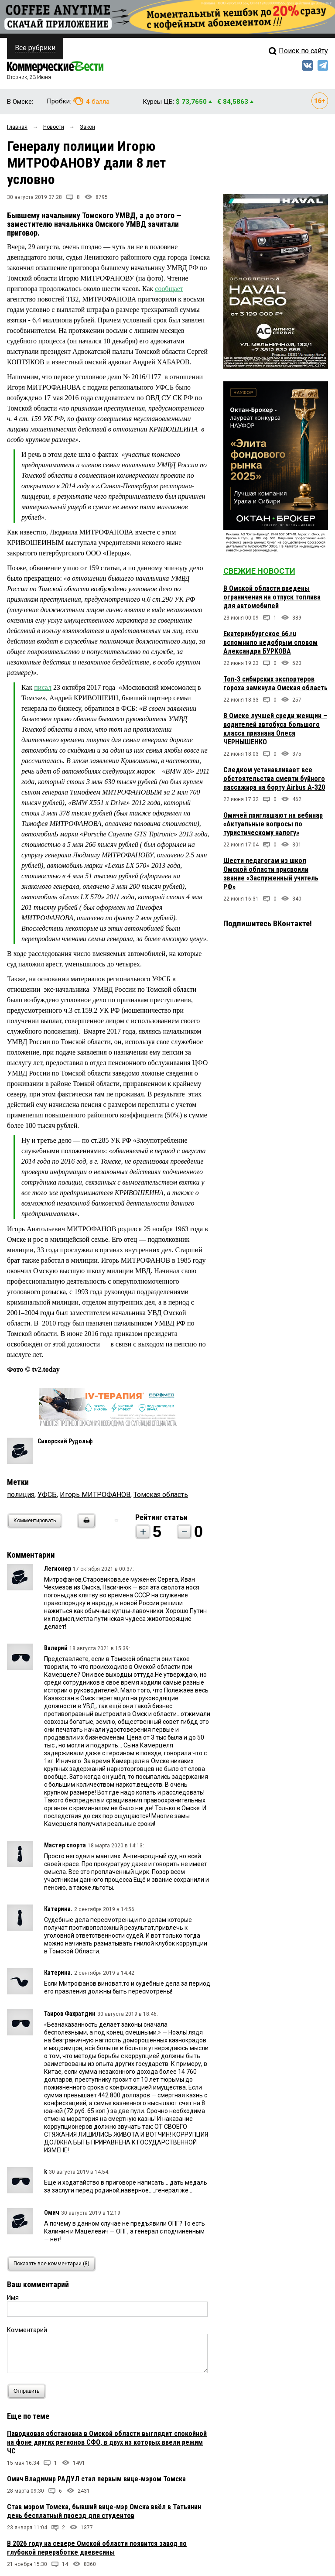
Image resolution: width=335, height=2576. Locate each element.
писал (42, 687)
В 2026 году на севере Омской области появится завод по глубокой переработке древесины (97, 2547)
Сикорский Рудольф (65, 1441)
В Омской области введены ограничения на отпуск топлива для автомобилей (272, 597)
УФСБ (47, 1494)
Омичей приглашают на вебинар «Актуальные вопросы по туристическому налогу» (273, 824)
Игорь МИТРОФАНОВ (95, 1494)
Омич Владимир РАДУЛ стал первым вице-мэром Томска (96, 2479)
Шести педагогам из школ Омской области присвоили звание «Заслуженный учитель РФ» (270, 873)
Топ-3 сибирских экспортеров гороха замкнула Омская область (275, 683)
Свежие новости (259, 570)
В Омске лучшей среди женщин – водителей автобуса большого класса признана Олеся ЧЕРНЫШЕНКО (275, 729)
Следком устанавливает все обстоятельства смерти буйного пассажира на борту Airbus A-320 (274, 778)
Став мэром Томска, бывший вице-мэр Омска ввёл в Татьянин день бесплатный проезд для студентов (104, 2511)
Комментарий (27, 2329)
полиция (20, 1494)
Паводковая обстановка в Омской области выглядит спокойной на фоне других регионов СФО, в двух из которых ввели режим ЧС (107, 2442)
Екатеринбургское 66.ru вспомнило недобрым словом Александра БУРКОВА (270, 642)
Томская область (160, 1494)
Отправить (29, 2391)
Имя (13, 2297)
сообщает (169, 288)
